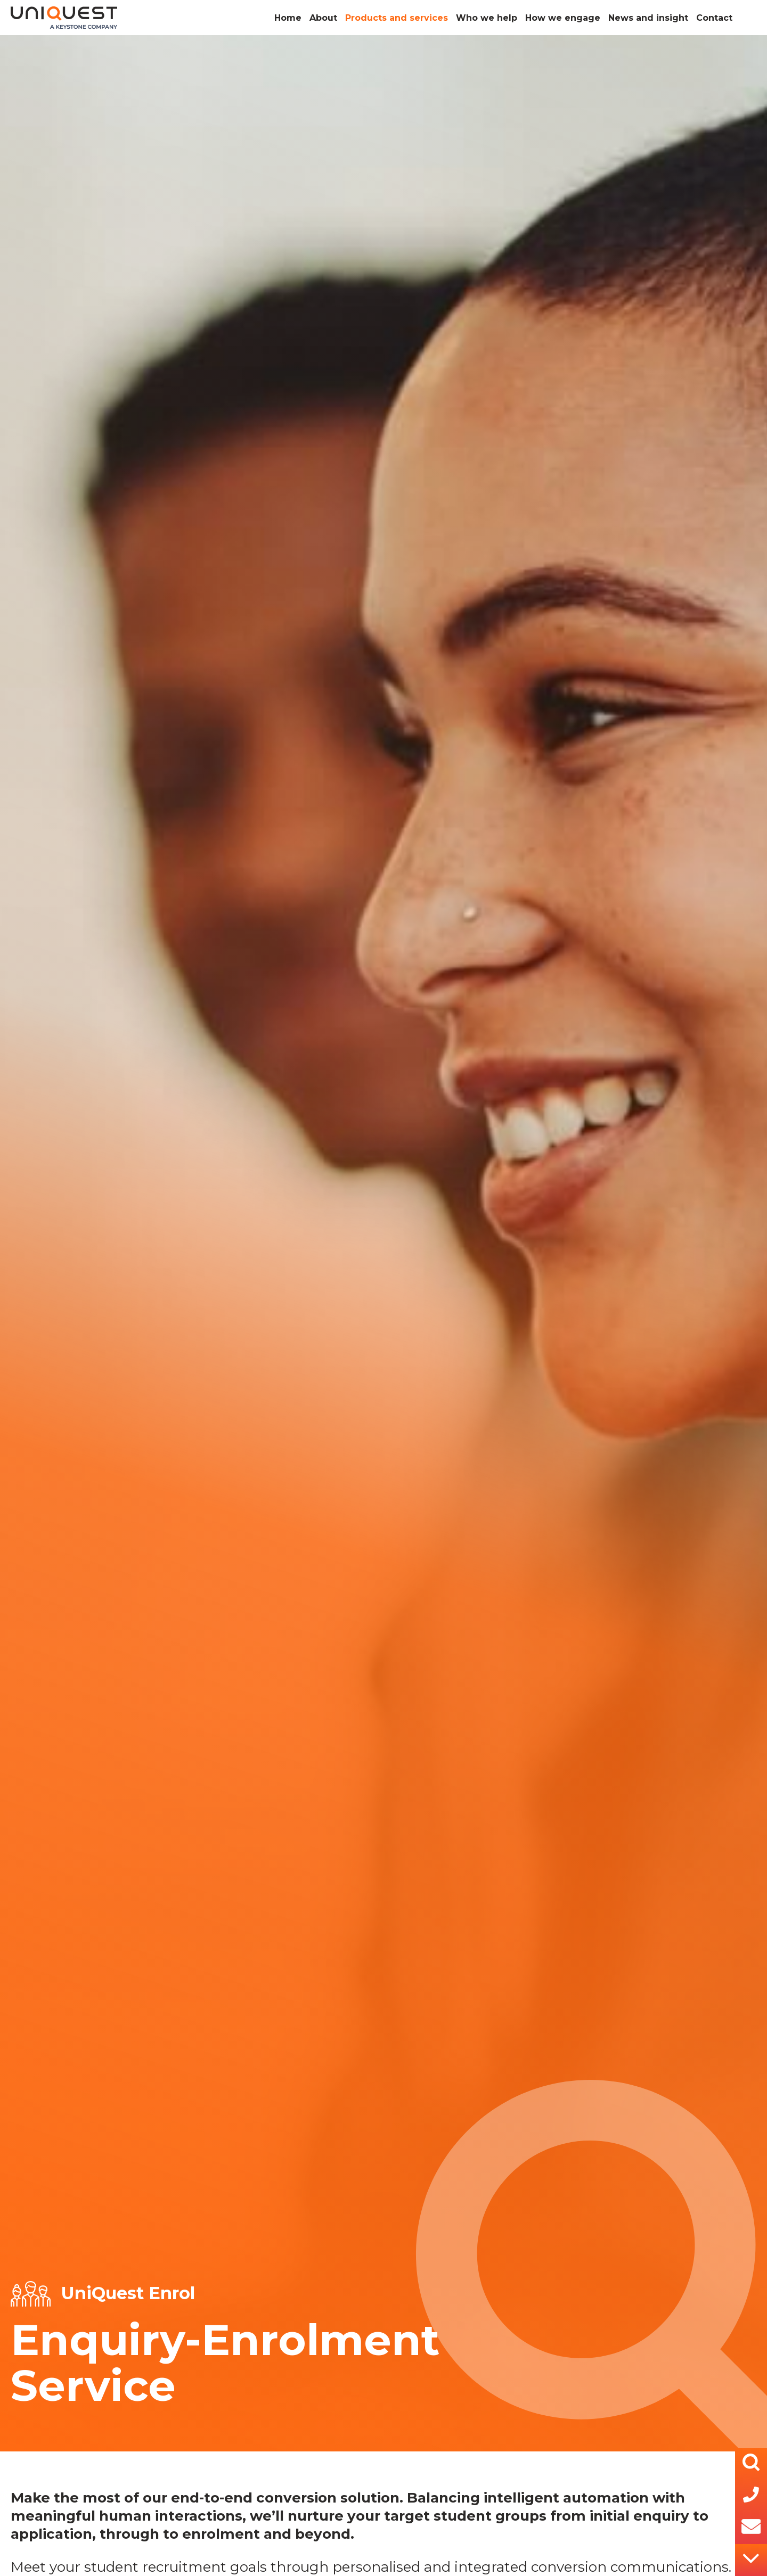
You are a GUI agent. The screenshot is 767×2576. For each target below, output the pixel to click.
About (323, 18)
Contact (714, 18)
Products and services (396, 18)
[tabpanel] (383, 1243)
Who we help (486, 18)
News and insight (648, 18)
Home (287, 18)
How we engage (562, 18)
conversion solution (327, 2497)
